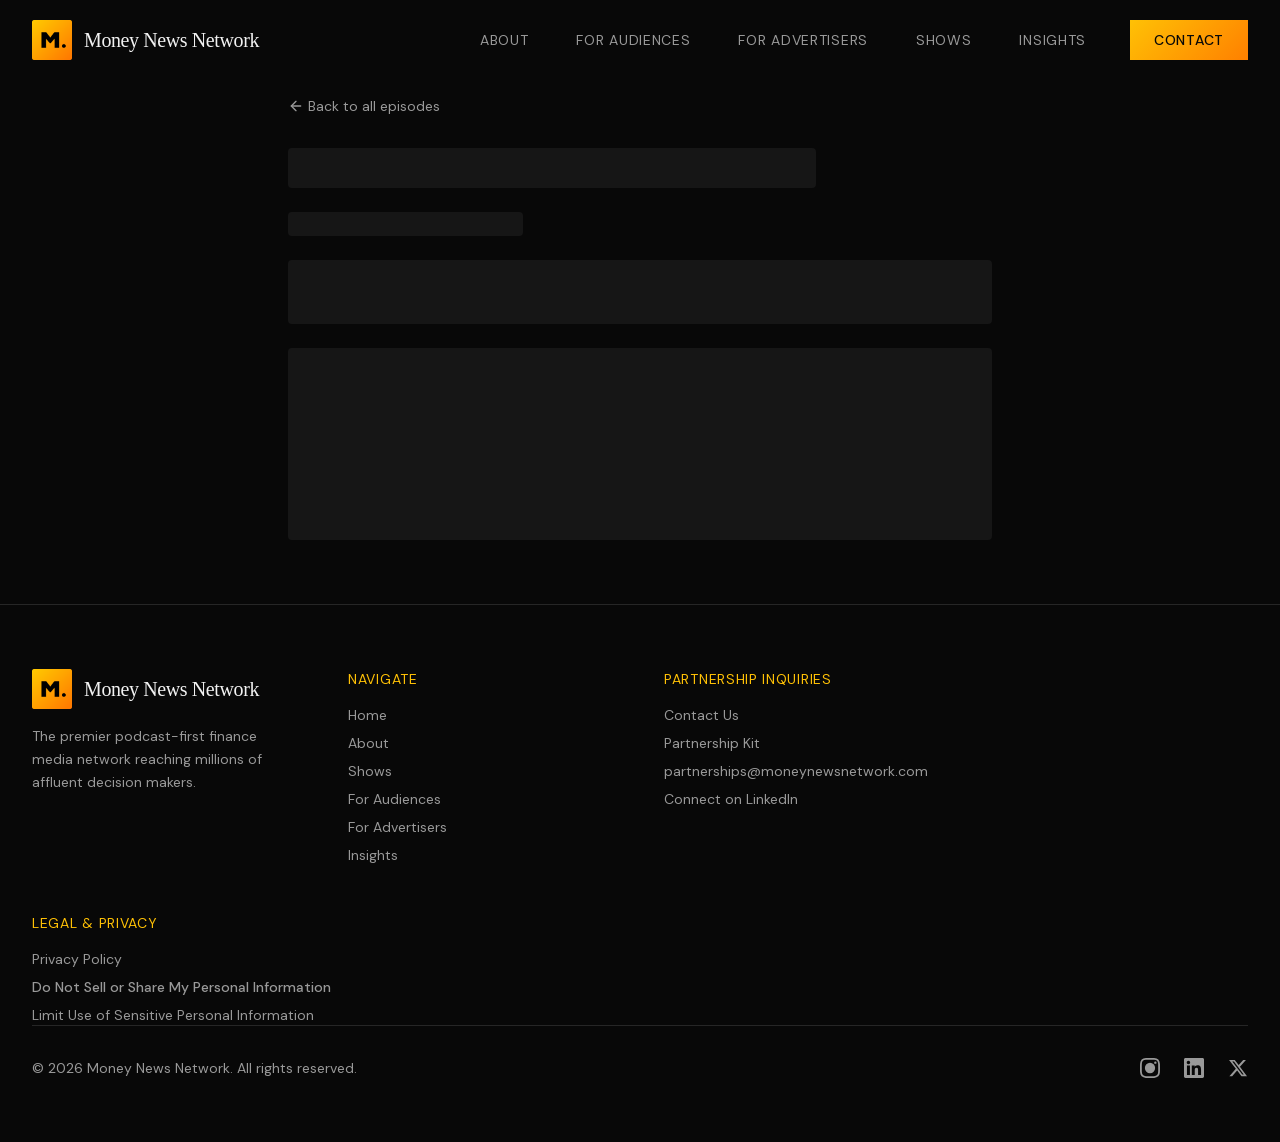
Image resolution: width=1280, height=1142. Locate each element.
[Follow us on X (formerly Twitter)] (1238, 1068)
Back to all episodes (364, 106)
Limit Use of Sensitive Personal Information (173, 1015)
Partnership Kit (712, 743)
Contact (1189, 40)
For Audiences (633, 40)
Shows (944, 40)
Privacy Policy (77, 959)
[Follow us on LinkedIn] (1194, 1068)
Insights (1052, 40)
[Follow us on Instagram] (1150, 1068)
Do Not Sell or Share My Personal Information (181, 987)
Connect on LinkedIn (731, 799)
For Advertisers (803, 40)
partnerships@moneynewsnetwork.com (796, 771)
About (504, 40)
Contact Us (701, 715)
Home (367, 715)
